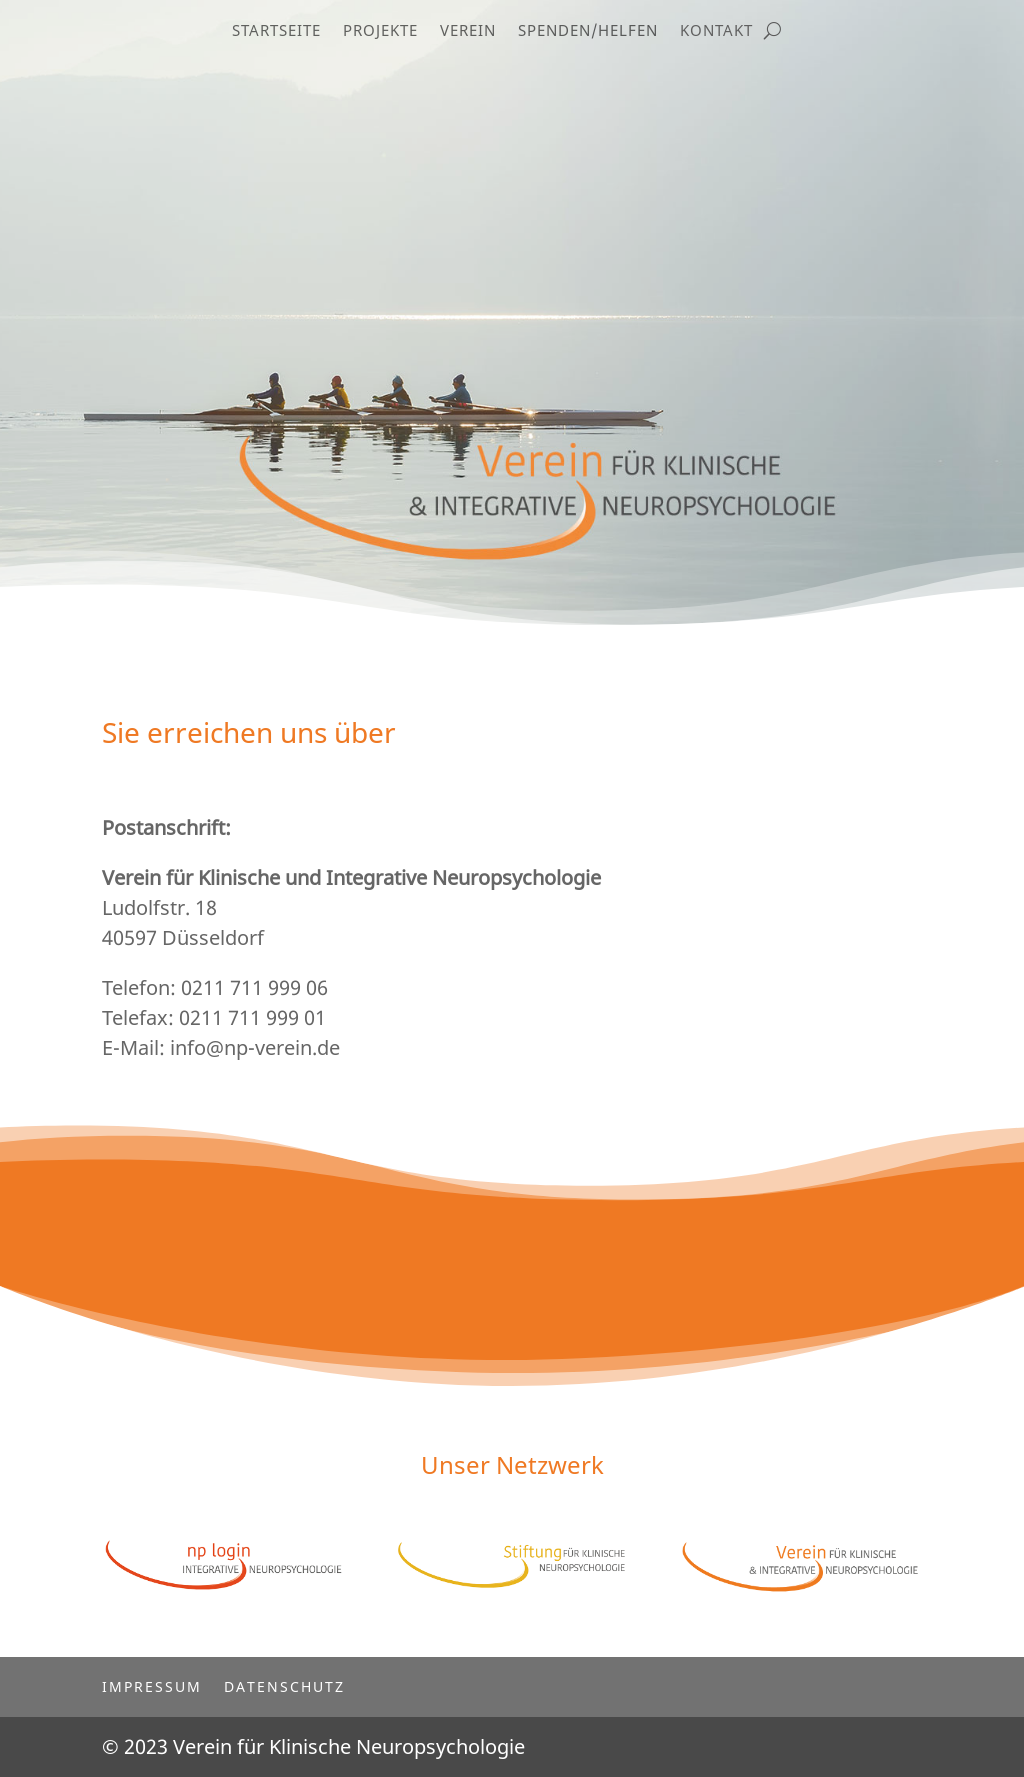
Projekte (380, 31)
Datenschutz (284, 1685)
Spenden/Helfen (588, 31)
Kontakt (716, 31)
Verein (468, 31)
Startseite (276, 31)
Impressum (152, 1685)
